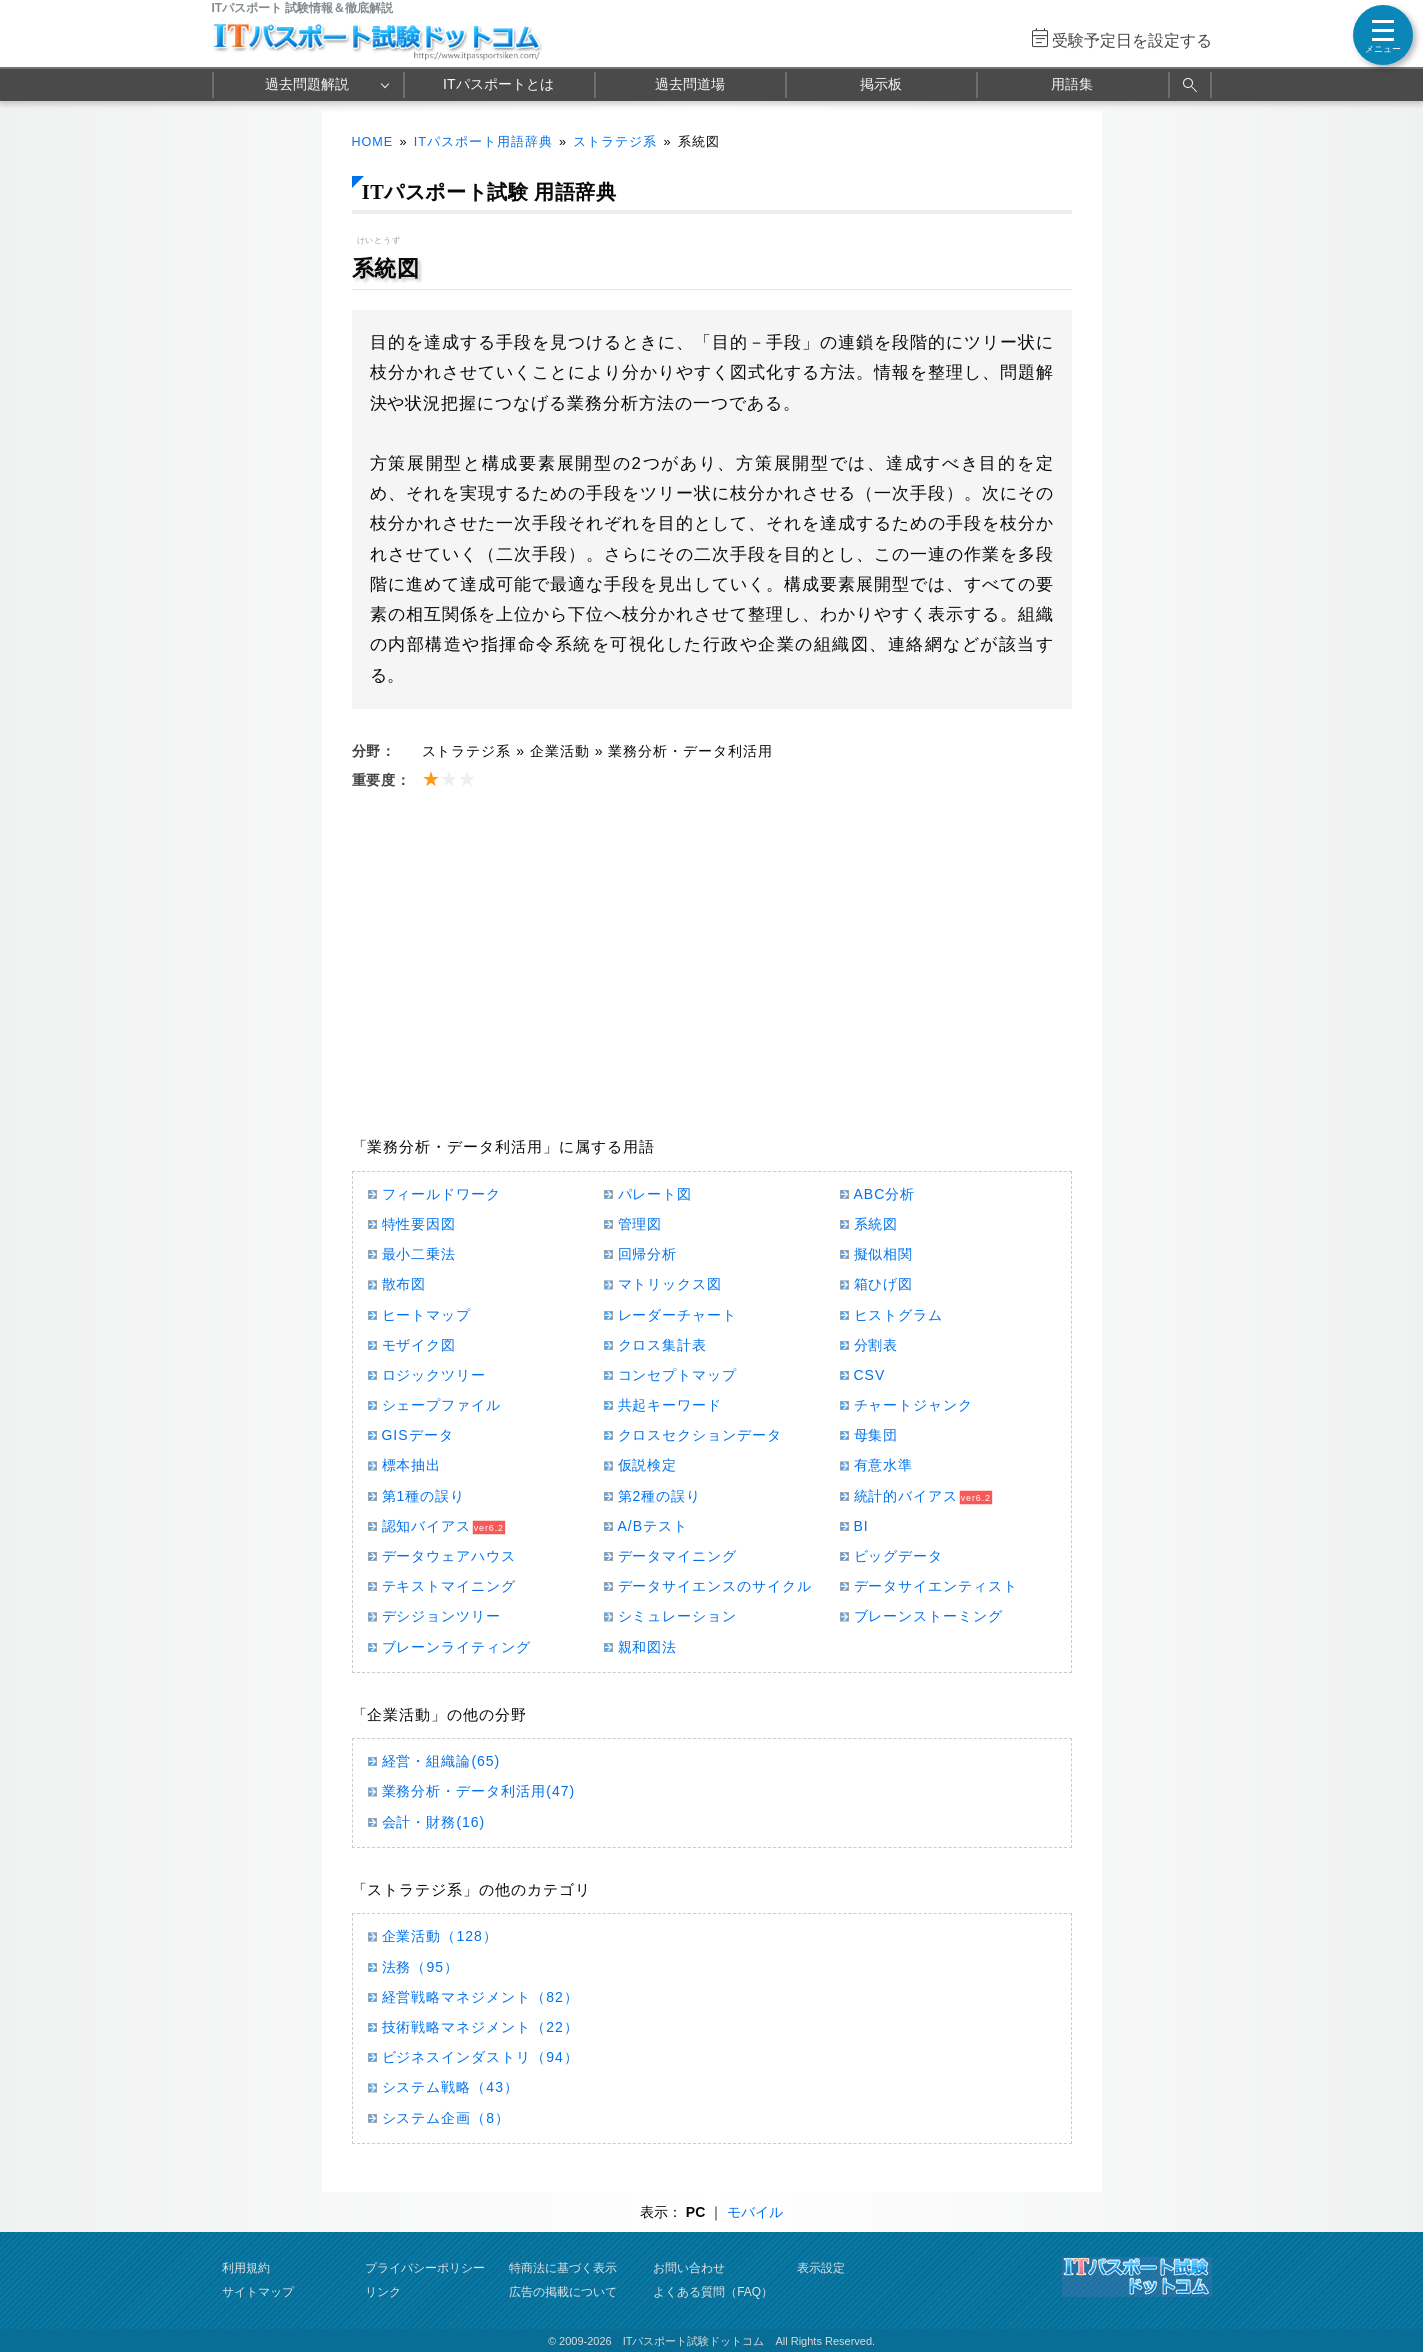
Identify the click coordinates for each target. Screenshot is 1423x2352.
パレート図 (655, 1194)
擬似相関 (884, 1254)
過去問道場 (690, 84)
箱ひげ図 (884, 1284)
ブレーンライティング (457, 1647)
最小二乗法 (419, 1254)
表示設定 (821, 2268)
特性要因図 (419, 1224)
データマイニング (678, 1556)
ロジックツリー (434, 1375)
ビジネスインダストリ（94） (480, 2057)
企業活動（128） (440, 1936)
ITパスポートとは (498, 84)
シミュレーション (678, 1616)
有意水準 (884, 1465)
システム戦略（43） (450, 2087)
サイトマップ (258, 2292)
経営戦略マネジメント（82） (480, 1997)
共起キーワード (670, 1405)
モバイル (755, 2212)
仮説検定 (648, 1465)
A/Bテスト (653, 1526)
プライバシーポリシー (425, 2268)
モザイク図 (419, 1345)
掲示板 (881, 84)
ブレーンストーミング (929, 1616)
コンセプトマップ (678, 1375)
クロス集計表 (663, 1345)
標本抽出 (412, 1465)
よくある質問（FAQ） (713, 2292)
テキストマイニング (449, 1586)
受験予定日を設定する (1132, 40)
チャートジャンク (914, 1405)
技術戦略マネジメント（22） (480, 2027)
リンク (383, 2292)
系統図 (876, 1224)
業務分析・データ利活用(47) (479, 1791)
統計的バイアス (906, 1496)
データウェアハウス (449, 1556)
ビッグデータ (899, 1556)
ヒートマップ (427, 1315)
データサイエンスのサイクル (715, 1586)
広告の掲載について (563, 2292)
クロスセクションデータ (700, 1435)
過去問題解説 (307, 84)
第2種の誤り (660, 1496)
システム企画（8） (446, 2118)
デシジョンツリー (442, 1616)
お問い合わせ (689, 2268)
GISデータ (418, 1435)
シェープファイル (442, 1405)
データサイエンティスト (936, 1586)
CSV (870, 1375)
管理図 (640, 1224)
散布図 (404, 1284)
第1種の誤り (424, 1496)
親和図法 (648, 1647)
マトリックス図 (670, 1284)
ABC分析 (885, 1194)
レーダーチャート (678, 1315)
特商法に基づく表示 (563, 2268)
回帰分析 (648, 1254)
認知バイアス (427, 1526)
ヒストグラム (899, 1315)
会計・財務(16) (434, 1822)
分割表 (876, 1345)
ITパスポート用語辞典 (483, 142)
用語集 (1072, 84)
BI (861, 1526)
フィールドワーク (442, 1194)
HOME (373, 142)
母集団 (876, 1435)
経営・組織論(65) (441, 1761)
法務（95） (420, 1967)
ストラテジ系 (615, 142)
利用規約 (246, 2268)
